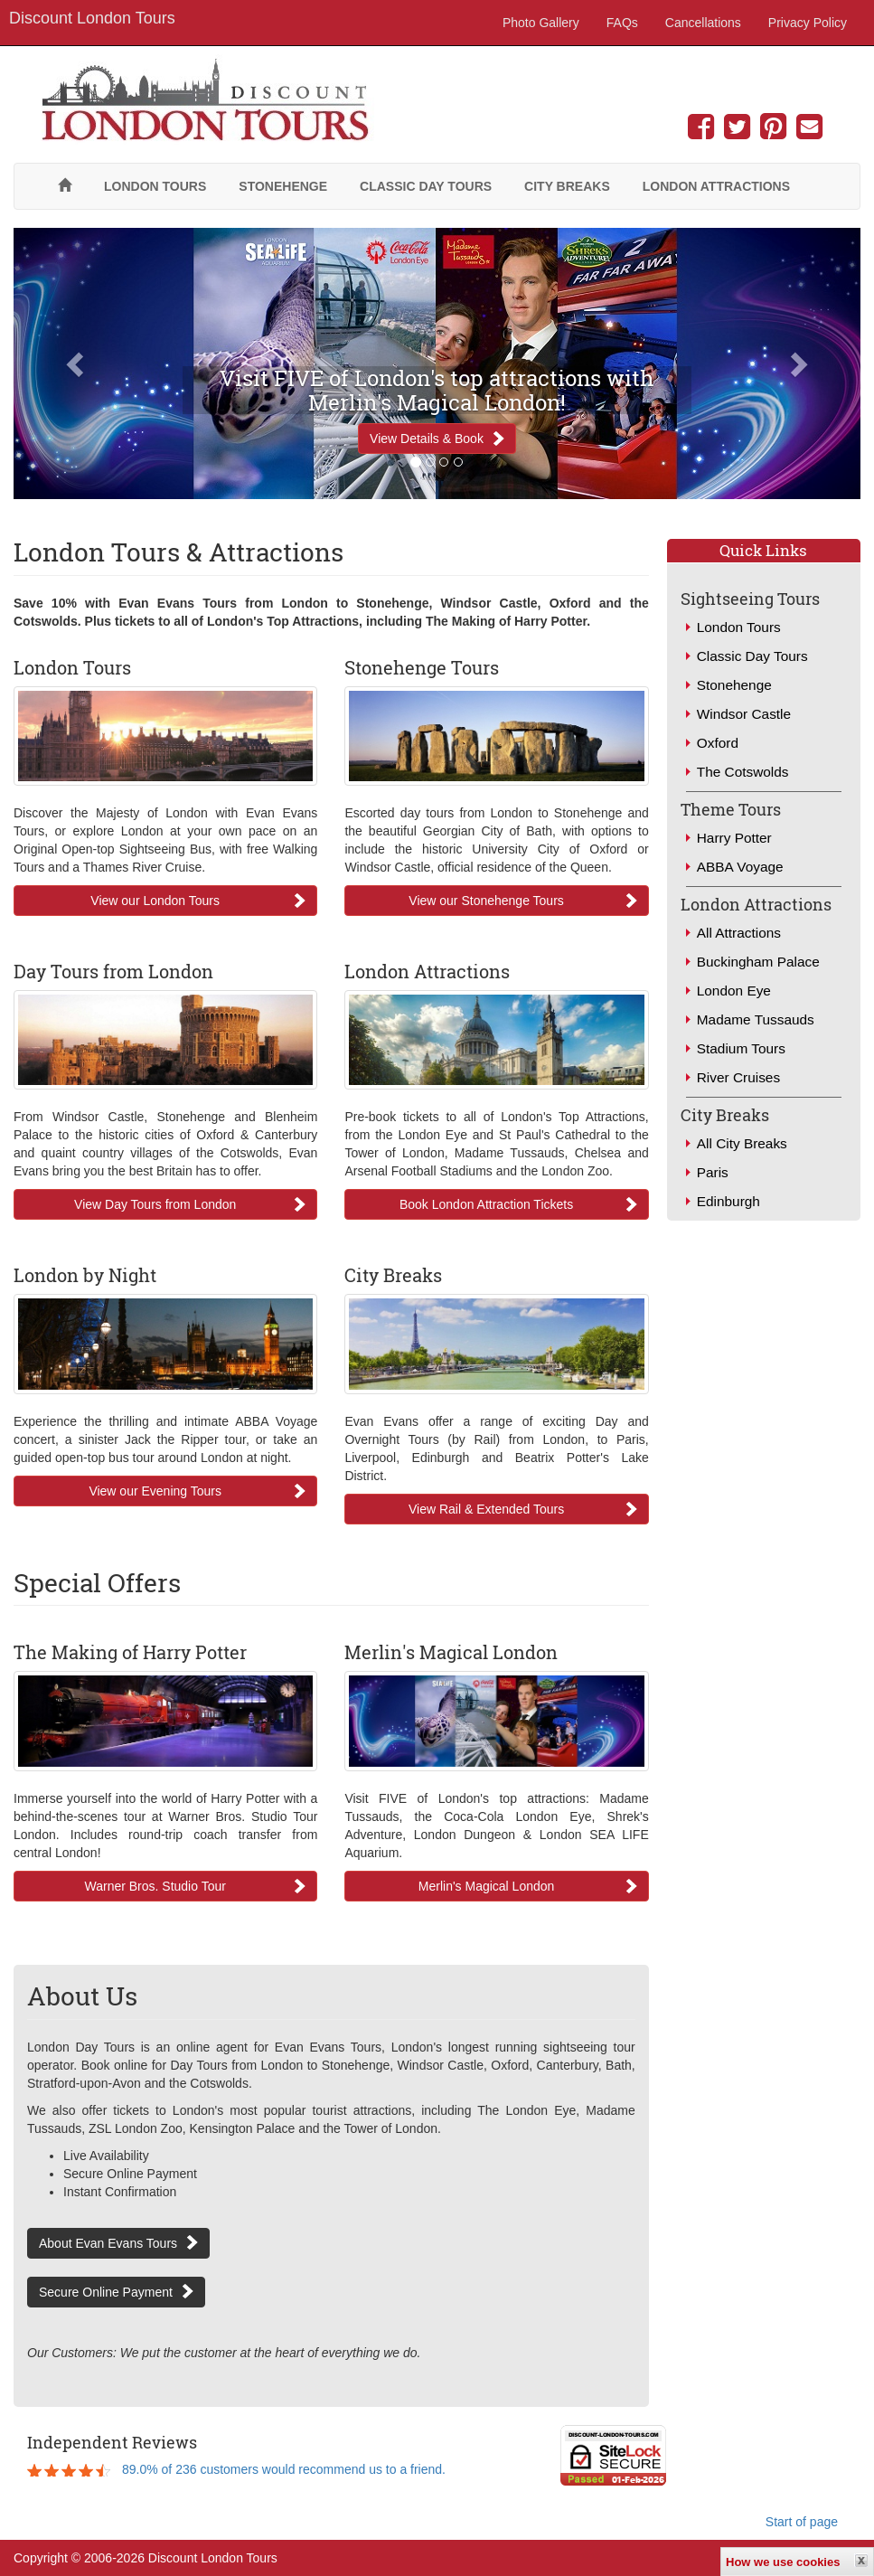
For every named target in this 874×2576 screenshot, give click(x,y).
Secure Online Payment (106, 2292)
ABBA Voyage (740, 866)
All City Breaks (742, 1143)
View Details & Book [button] (427, 438)
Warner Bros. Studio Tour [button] (154, 1886)
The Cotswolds (743, 771)
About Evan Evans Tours (108, 2243)
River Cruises (738, 1077)
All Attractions (739, 932)
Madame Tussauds (755, 1019)
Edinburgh (728, 1201)
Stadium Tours (741, 1048)
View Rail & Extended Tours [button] (486, 1509)
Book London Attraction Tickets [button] (486, 1204)
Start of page (802, 2522)
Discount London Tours (92, 18)
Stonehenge (283, 186)
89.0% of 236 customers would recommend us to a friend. (284, 2469)
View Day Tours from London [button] (155, 1204)
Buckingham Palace (758, 961)
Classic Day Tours (426, 186)
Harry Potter (734, 837)
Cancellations (703, 22)
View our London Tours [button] (155, 900)
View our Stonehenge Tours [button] (486, 900)
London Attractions (716, 186)
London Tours (155, 186)
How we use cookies (783, 2562)
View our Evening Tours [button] (155, 1491)
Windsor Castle (744, 714)
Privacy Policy (807, 22)
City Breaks (567, 186)
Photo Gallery (541, 22)
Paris (712, 1172)
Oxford (717, 742)
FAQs (622, 22)
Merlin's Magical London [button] (486, 1886)
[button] (77, 363)
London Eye (734, 990)
